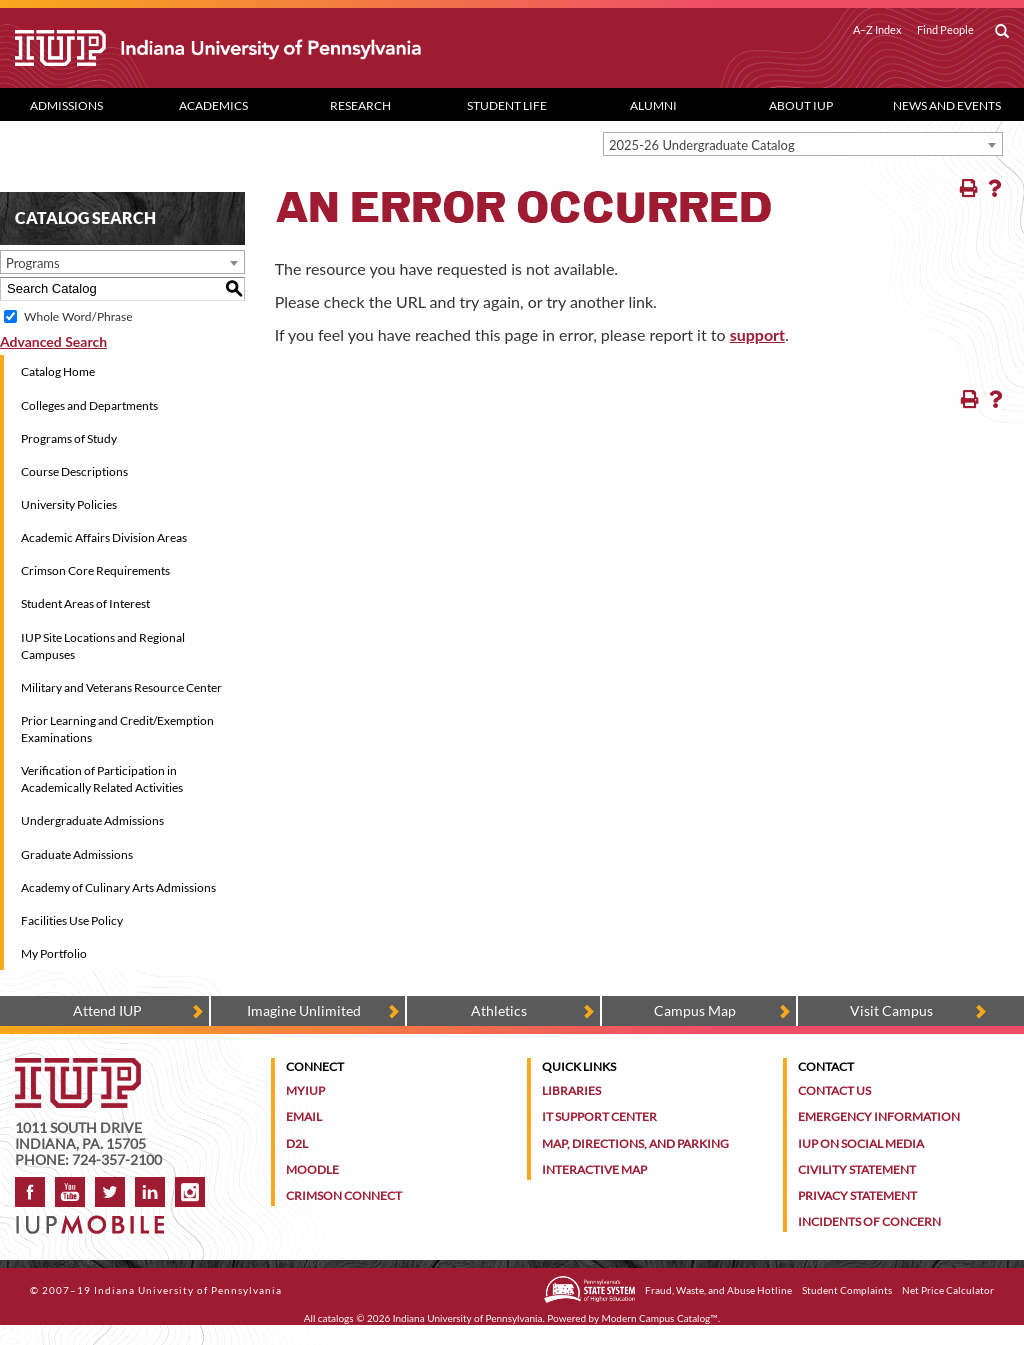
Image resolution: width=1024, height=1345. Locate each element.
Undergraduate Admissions (92, 820)
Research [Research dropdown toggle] (360, 105)
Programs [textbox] (33, 263)
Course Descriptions (74, 471)
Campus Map (695, 1010)
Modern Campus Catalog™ (660, 1318)
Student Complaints (847, 1290)
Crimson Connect (344, 1195)
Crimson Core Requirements (95, 570)
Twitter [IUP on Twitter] (110, 1192)
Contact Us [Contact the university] (834, 1090)
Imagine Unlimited (304, 1010)
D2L (297, 1143)
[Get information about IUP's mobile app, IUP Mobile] (95, 1218)
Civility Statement (857, 1169)
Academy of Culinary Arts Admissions (118, 887)
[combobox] (803, 144)
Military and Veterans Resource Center (121, 687)
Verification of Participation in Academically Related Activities (102, 779)
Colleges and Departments (89, 405)
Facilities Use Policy (72, 920)
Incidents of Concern (869, 1221)
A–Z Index (877, 30)
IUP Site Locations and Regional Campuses (103, 646)
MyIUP (305, 1090)
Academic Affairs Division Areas (104, 537)
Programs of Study (69, 438)
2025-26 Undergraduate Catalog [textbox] (702, 145)
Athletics (499, 1010)
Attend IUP (107, 1010)
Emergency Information (879, 1116)
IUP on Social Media (861, 1143)
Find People (945, 30)
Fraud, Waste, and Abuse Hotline (718, 1290)
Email (304, 1116)
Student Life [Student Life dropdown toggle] (507, 105)
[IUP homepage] (78, 1067)
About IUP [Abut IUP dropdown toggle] (801, 105)
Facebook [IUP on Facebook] (30, 1192)
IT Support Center (599, 1116)
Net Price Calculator (948, 1290)
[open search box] (1002, 32)
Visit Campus (891, 1010)
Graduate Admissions (77, 854)
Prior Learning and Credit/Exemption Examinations (117, 729)
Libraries (571, 1090)
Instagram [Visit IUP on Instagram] (190, 1192)
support (757, 334)
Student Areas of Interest (85, 603)
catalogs (336, 1318)
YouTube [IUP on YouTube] (70, 1192)
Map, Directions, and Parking (635, 1143)
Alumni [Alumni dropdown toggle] (653, 105)
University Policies (69, 504)
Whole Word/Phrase (78, 316)
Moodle (312, 1169)
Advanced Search (53, 341)
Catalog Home (58, 371)
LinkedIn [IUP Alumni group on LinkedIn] (150, 1192)
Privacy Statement (857, 1195)
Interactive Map (594, 1169)
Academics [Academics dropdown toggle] (213, 105)
